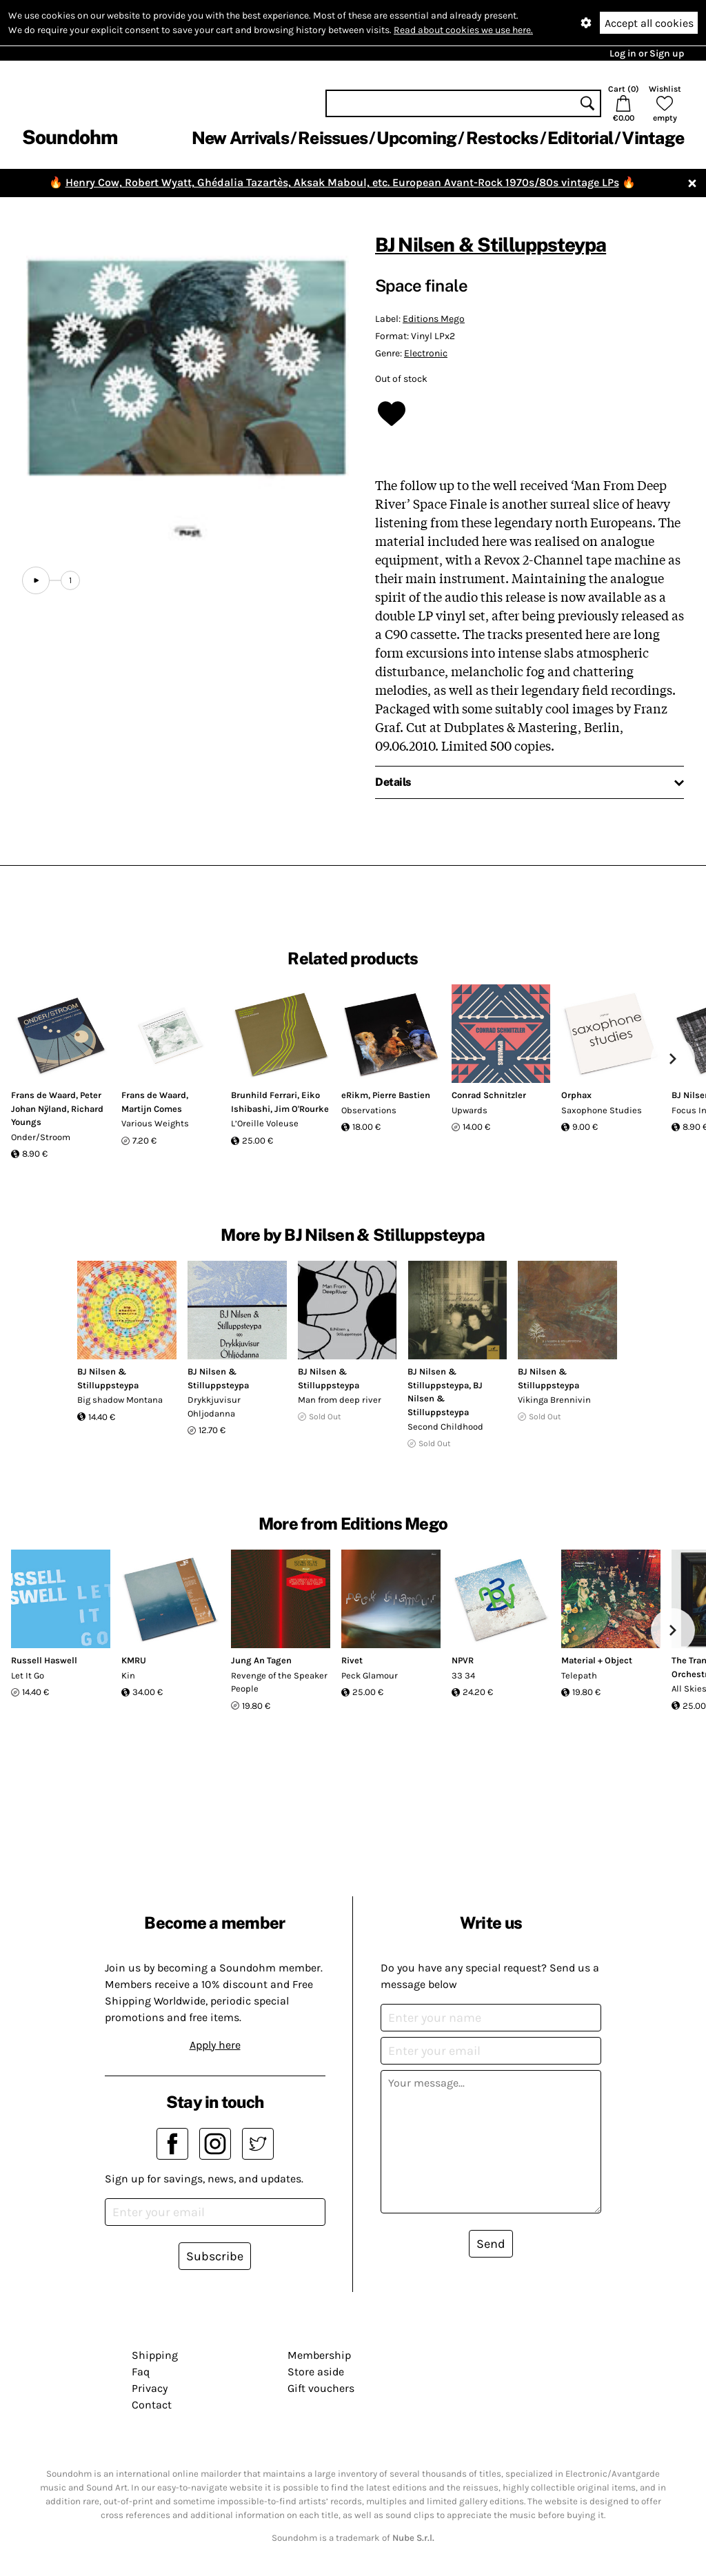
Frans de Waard (43, 1095)
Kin (128, 1675)
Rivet (352, 1660)
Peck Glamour (369, 1675)
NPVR (463, 1660)
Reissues (332, 138)
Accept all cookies (649, 23)
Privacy (150, 2388)
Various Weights (155, 1123)
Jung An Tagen (261, 1660)
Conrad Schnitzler (489, 1095)
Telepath (579, 1675)
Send (490, 2243)
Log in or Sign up (646, 53)
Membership (319, 2355)
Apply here (215, 2044)
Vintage (653, 138)
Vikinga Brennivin (554, 1400)
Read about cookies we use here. (463, 30)
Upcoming (416, 138)
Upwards (469, 1110)
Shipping (155, 2355)
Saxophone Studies (601, 1110)
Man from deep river (339, 1400)
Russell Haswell (44, 1660)
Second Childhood (445, 1426)
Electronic (425, 353)
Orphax (576, 1095)
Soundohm (69, 136)
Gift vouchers (321, 2388)
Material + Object (596, 1660)
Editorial (580, 138)
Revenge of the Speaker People (279, 1682)
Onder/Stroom (40, 1137)
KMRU (133, 1660)
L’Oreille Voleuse (265, 1123)
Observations (368, 1110)
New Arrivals (240, 138)
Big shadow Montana (120, 1400)
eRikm (354, 1095)
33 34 (463, 1675)
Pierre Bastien (401, 1095)
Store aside (316, 2371)
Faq (141, 2371)
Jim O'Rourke (301, 1109)
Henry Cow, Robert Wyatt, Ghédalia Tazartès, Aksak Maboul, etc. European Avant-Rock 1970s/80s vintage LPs (342, 182)
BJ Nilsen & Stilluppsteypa (490, 244)
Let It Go (27, 1675)
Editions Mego (434, 319)
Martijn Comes (151, 1109)
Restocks (502, 138)
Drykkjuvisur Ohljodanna (214, 1407)
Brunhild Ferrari (264, 1095)
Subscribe (214, 2256)
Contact (152, 2404)
